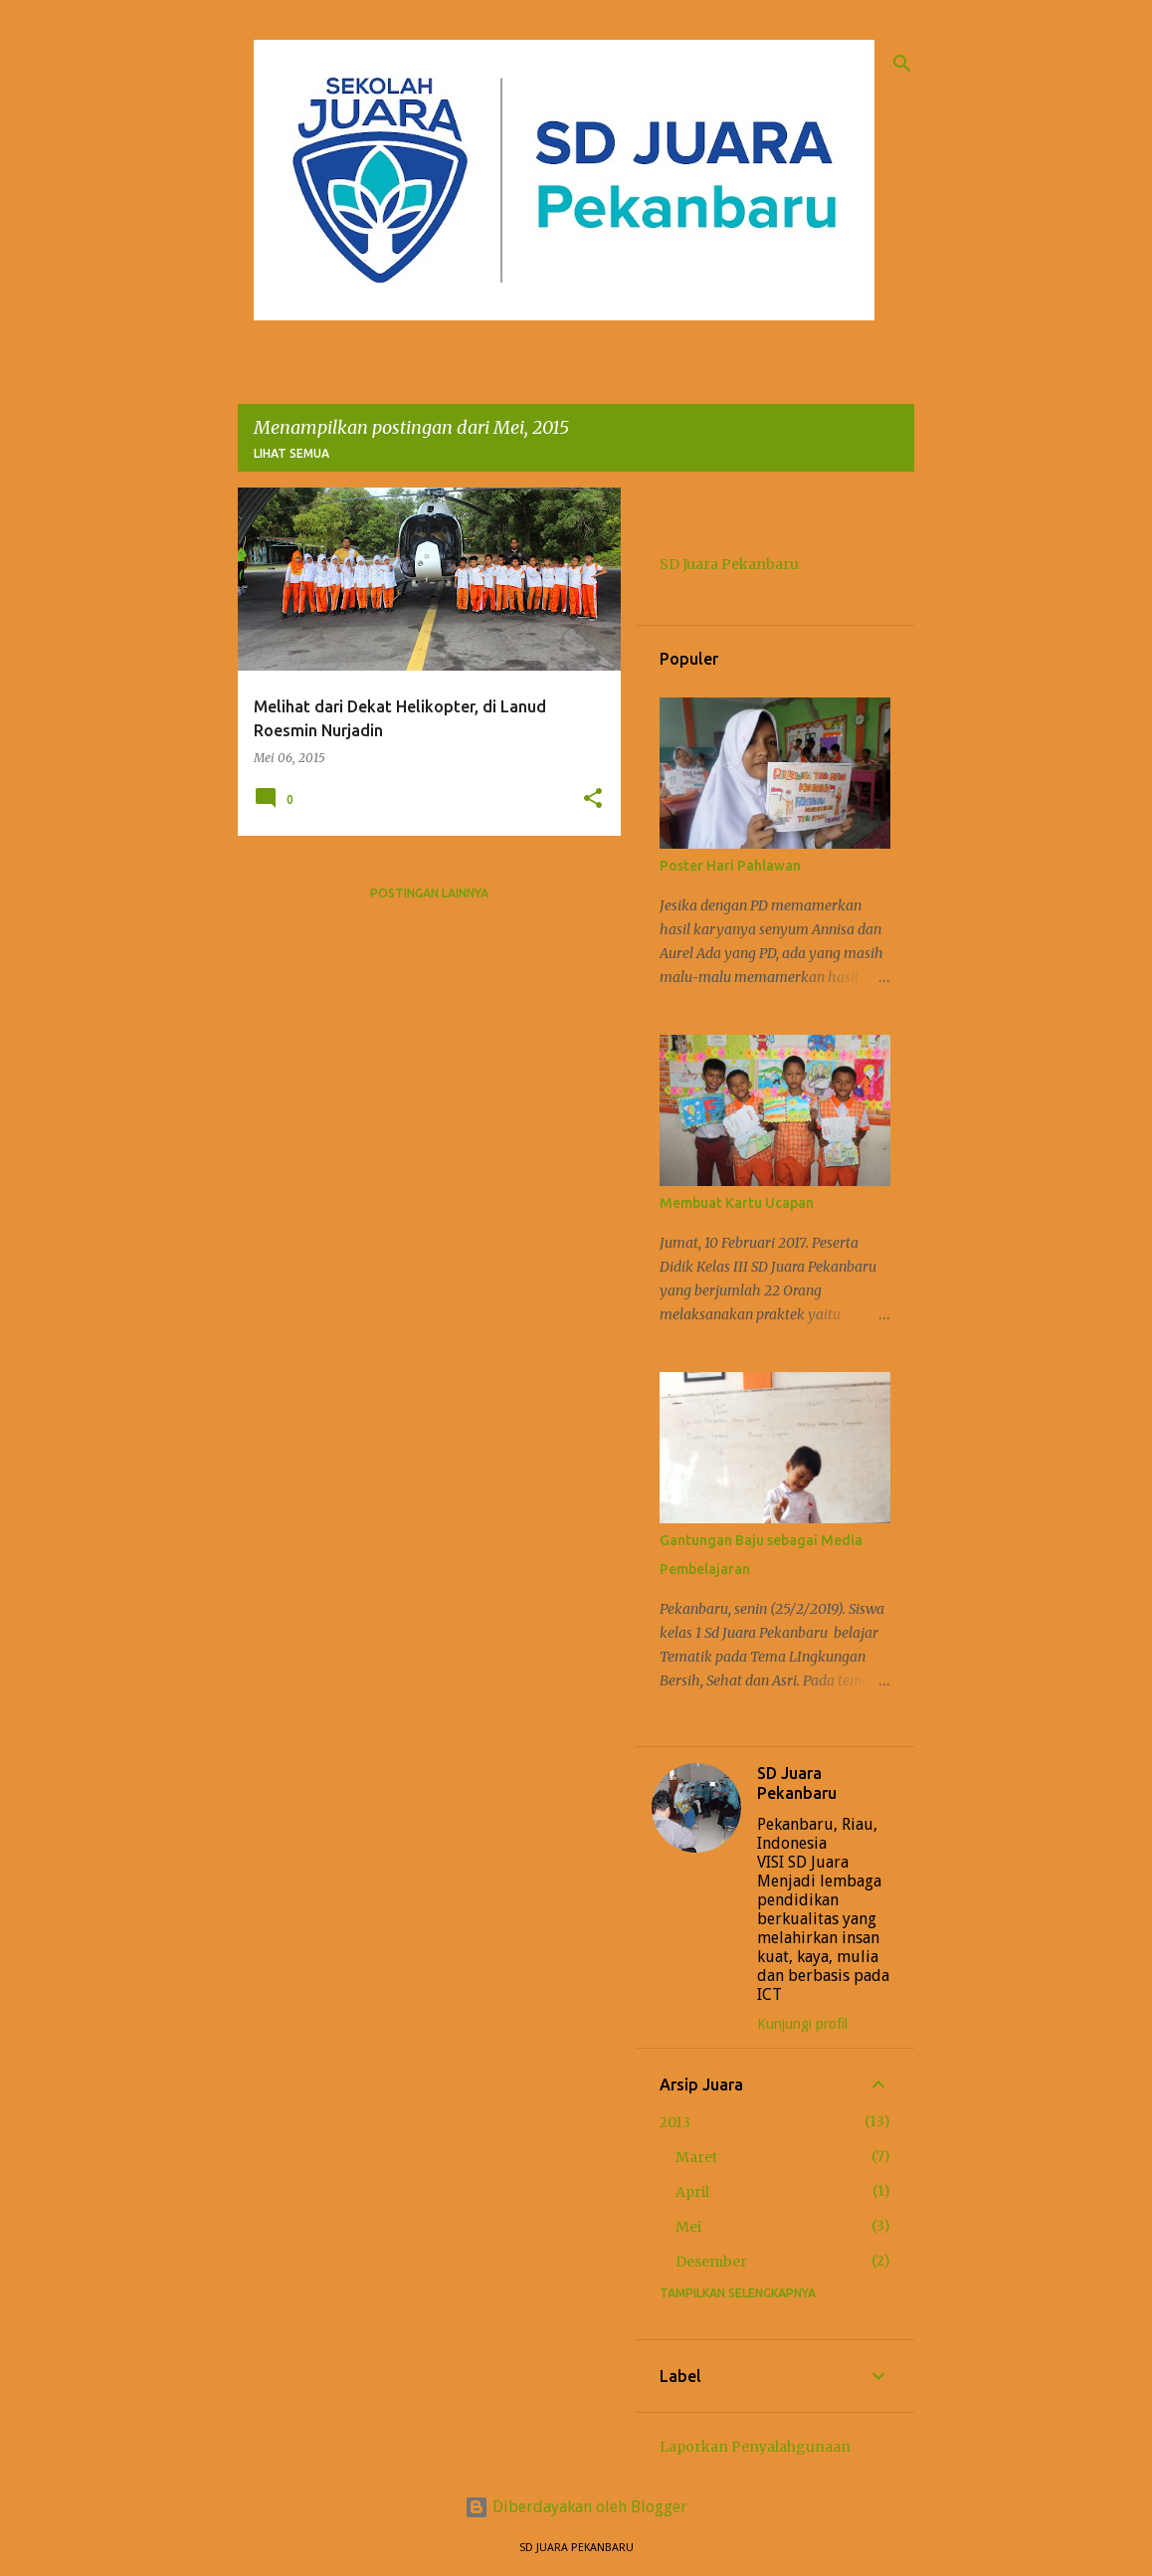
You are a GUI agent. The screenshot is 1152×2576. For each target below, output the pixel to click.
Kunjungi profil (802, 2024)
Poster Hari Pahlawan (730, 866)
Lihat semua (291, 453)
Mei (688, 2227)
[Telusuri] (902, 64)
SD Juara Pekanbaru (729, 564)
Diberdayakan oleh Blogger (576, 2506)
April (692, 2192)
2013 (675, 2122)
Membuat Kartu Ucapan (737, 1203)
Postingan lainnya (429, 893)
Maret (696, 2157)
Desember (711, 2262)
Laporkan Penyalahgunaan (755, 2447)
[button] (593, 799)
